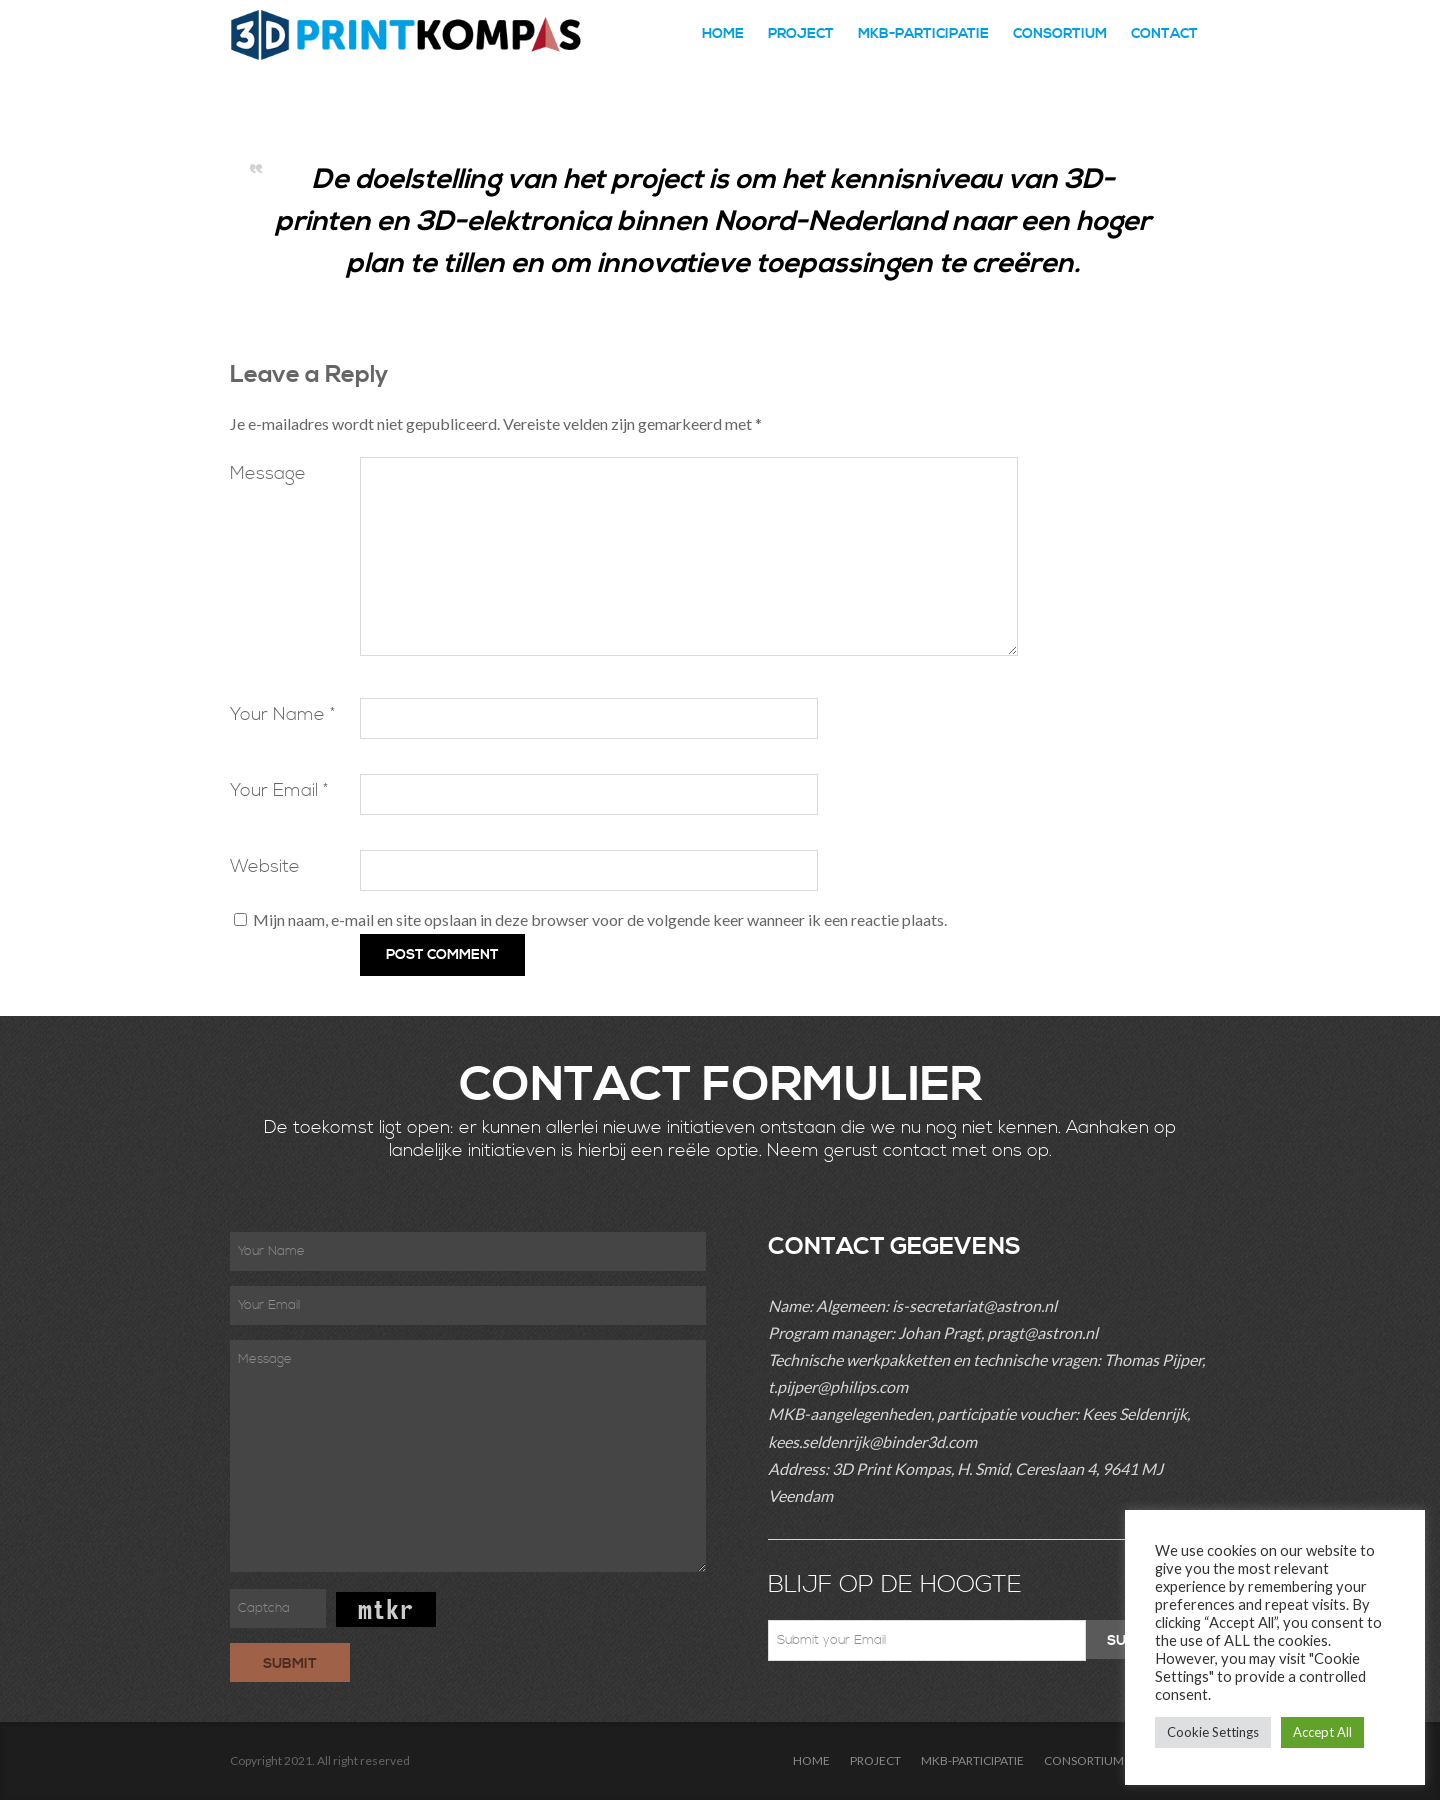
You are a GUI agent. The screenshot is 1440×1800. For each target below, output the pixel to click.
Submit (290, 1664)
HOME (723, 34)
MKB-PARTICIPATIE (923, 34)
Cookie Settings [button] (1213, 1732)
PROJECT (801, 34)
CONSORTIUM (1060, 34)
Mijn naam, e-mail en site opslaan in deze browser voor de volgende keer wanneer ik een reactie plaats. (600, 919)
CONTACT (1164, 34)
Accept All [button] (1322, 1732)
